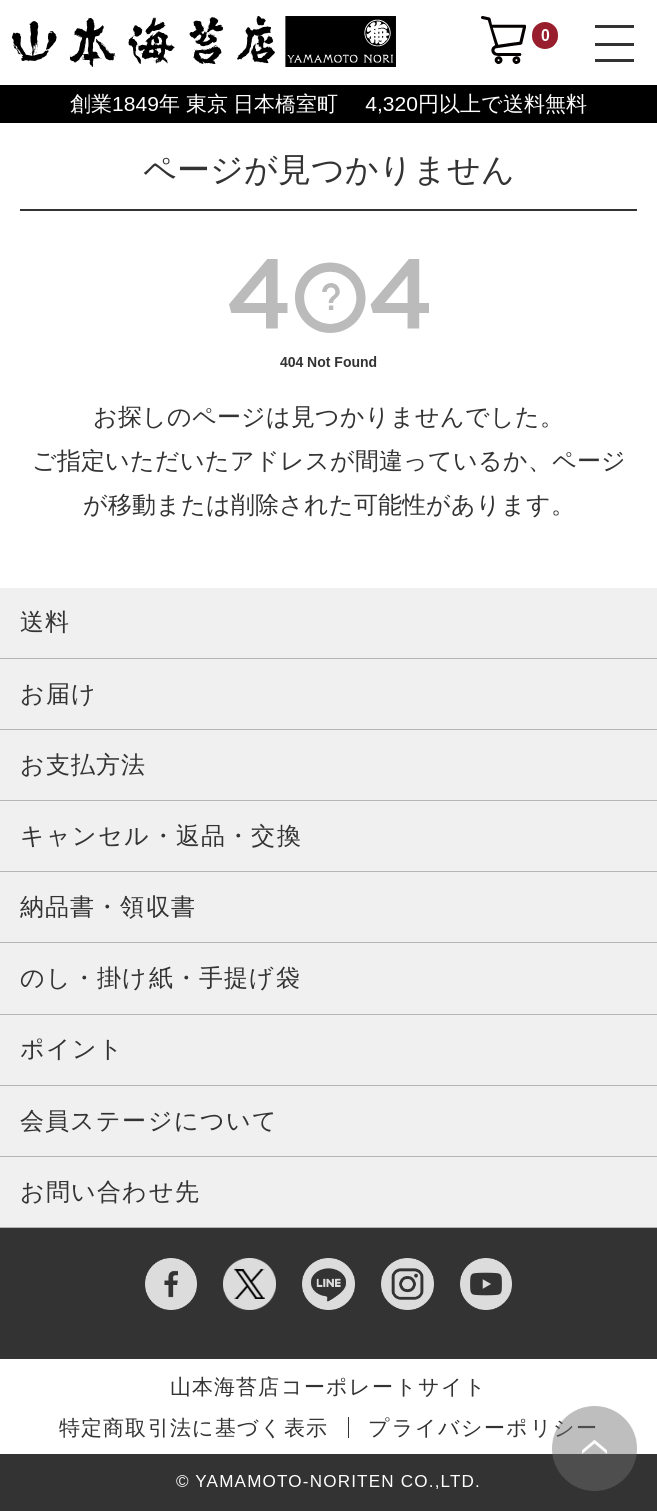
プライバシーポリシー (483, 1427)
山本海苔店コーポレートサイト (329, 1386)
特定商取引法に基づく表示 (193, 1427)
